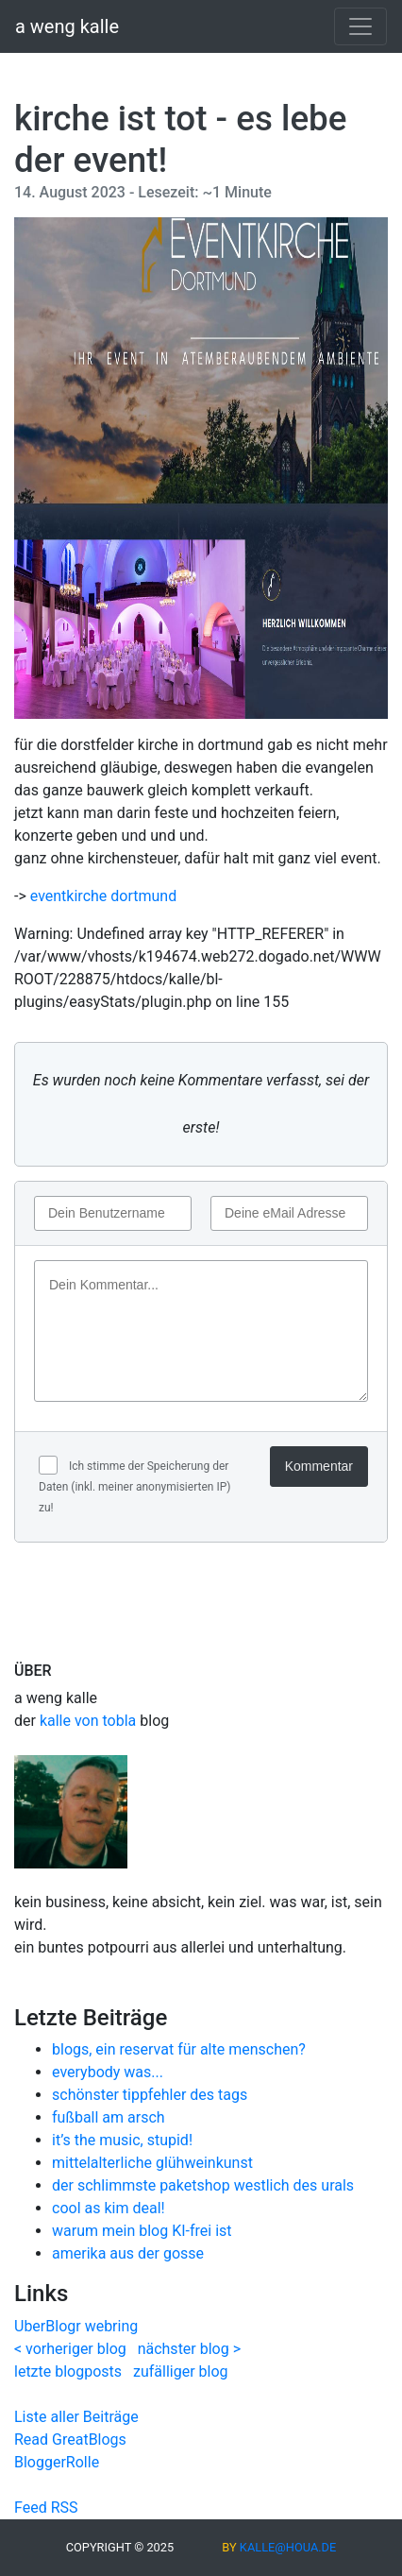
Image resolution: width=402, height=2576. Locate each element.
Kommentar (319, 1466)
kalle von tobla (88, 1721)
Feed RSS (46, 2507)
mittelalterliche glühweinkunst (152, 2163)
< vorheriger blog (70, 2349)
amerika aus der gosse (128, 2253)
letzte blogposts (68, 2371)
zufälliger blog (180, 2371)
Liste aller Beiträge (76, 2417)
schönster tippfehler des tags (149, 2095)
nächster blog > (189, 2349)
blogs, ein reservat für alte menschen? (179, 2049)
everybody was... (107, 2072)
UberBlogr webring (76, 2326)
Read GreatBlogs (70, 2439)
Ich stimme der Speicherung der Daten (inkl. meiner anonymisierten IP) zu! (134, 1486)
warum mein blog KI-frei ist (142, 2231)
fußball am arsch (108, 2117)
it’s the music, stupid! (122, 2140)
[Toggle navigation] (360, 26)
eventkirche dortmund (103, 896)
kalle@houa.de (288, 2547)
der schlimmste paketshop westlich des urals (203, 2185)
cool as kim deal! (108, 2208)
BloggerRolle (56, 2462)
